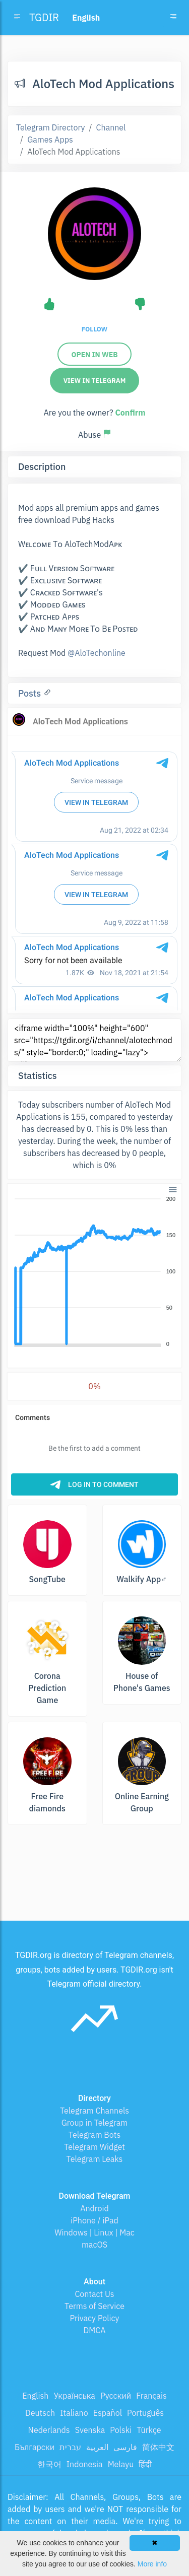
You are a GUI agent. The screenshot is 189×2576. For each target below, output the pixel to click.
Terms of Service (94, 2306)
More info (152, 2564)
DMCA (95, 2330)
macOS (94, 2245)
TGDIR (44, 17)
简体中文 (158, 2447)
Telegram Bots (94, 2135)
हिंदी (145, 2464)
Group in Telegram (94, 2123)
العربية (97, 2447)
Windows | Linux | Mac (94, 2232)
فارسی (125, 2447)
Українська (74, 2396)
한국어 (49, 2464)
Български (34, 2447)
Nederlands (49, 2430)
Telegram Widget (94, 2147)
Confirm (130, 413)
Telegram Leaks (95, 2159)
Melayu (121, 2464)
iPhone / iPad (94, 2220)
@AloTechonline (96, 653)
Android (94, 2208)
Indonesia (85, 2464)
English (35, 2396)
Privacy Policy (94, 2318)
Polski (121, 2430)
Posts (30, 693)
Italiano (74, 2413)
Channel (111, 127)
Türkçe (149, 2430)
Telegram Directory (50, 127)
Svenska (90, 2430)
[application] (94, 1272)
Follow (94, 329)
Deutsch (40, 2413)
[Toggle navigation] (173, 17)
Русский (115, 2396)
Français (151, 2396)
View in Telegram (95, 380)
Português (145, 2413)
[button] (172, 1188)
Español (107, 2413)
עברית (70, 2447)
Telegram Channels (94, 2111)
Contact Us (94, 2294)
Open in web (94, 354)
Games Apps (50, 139)
